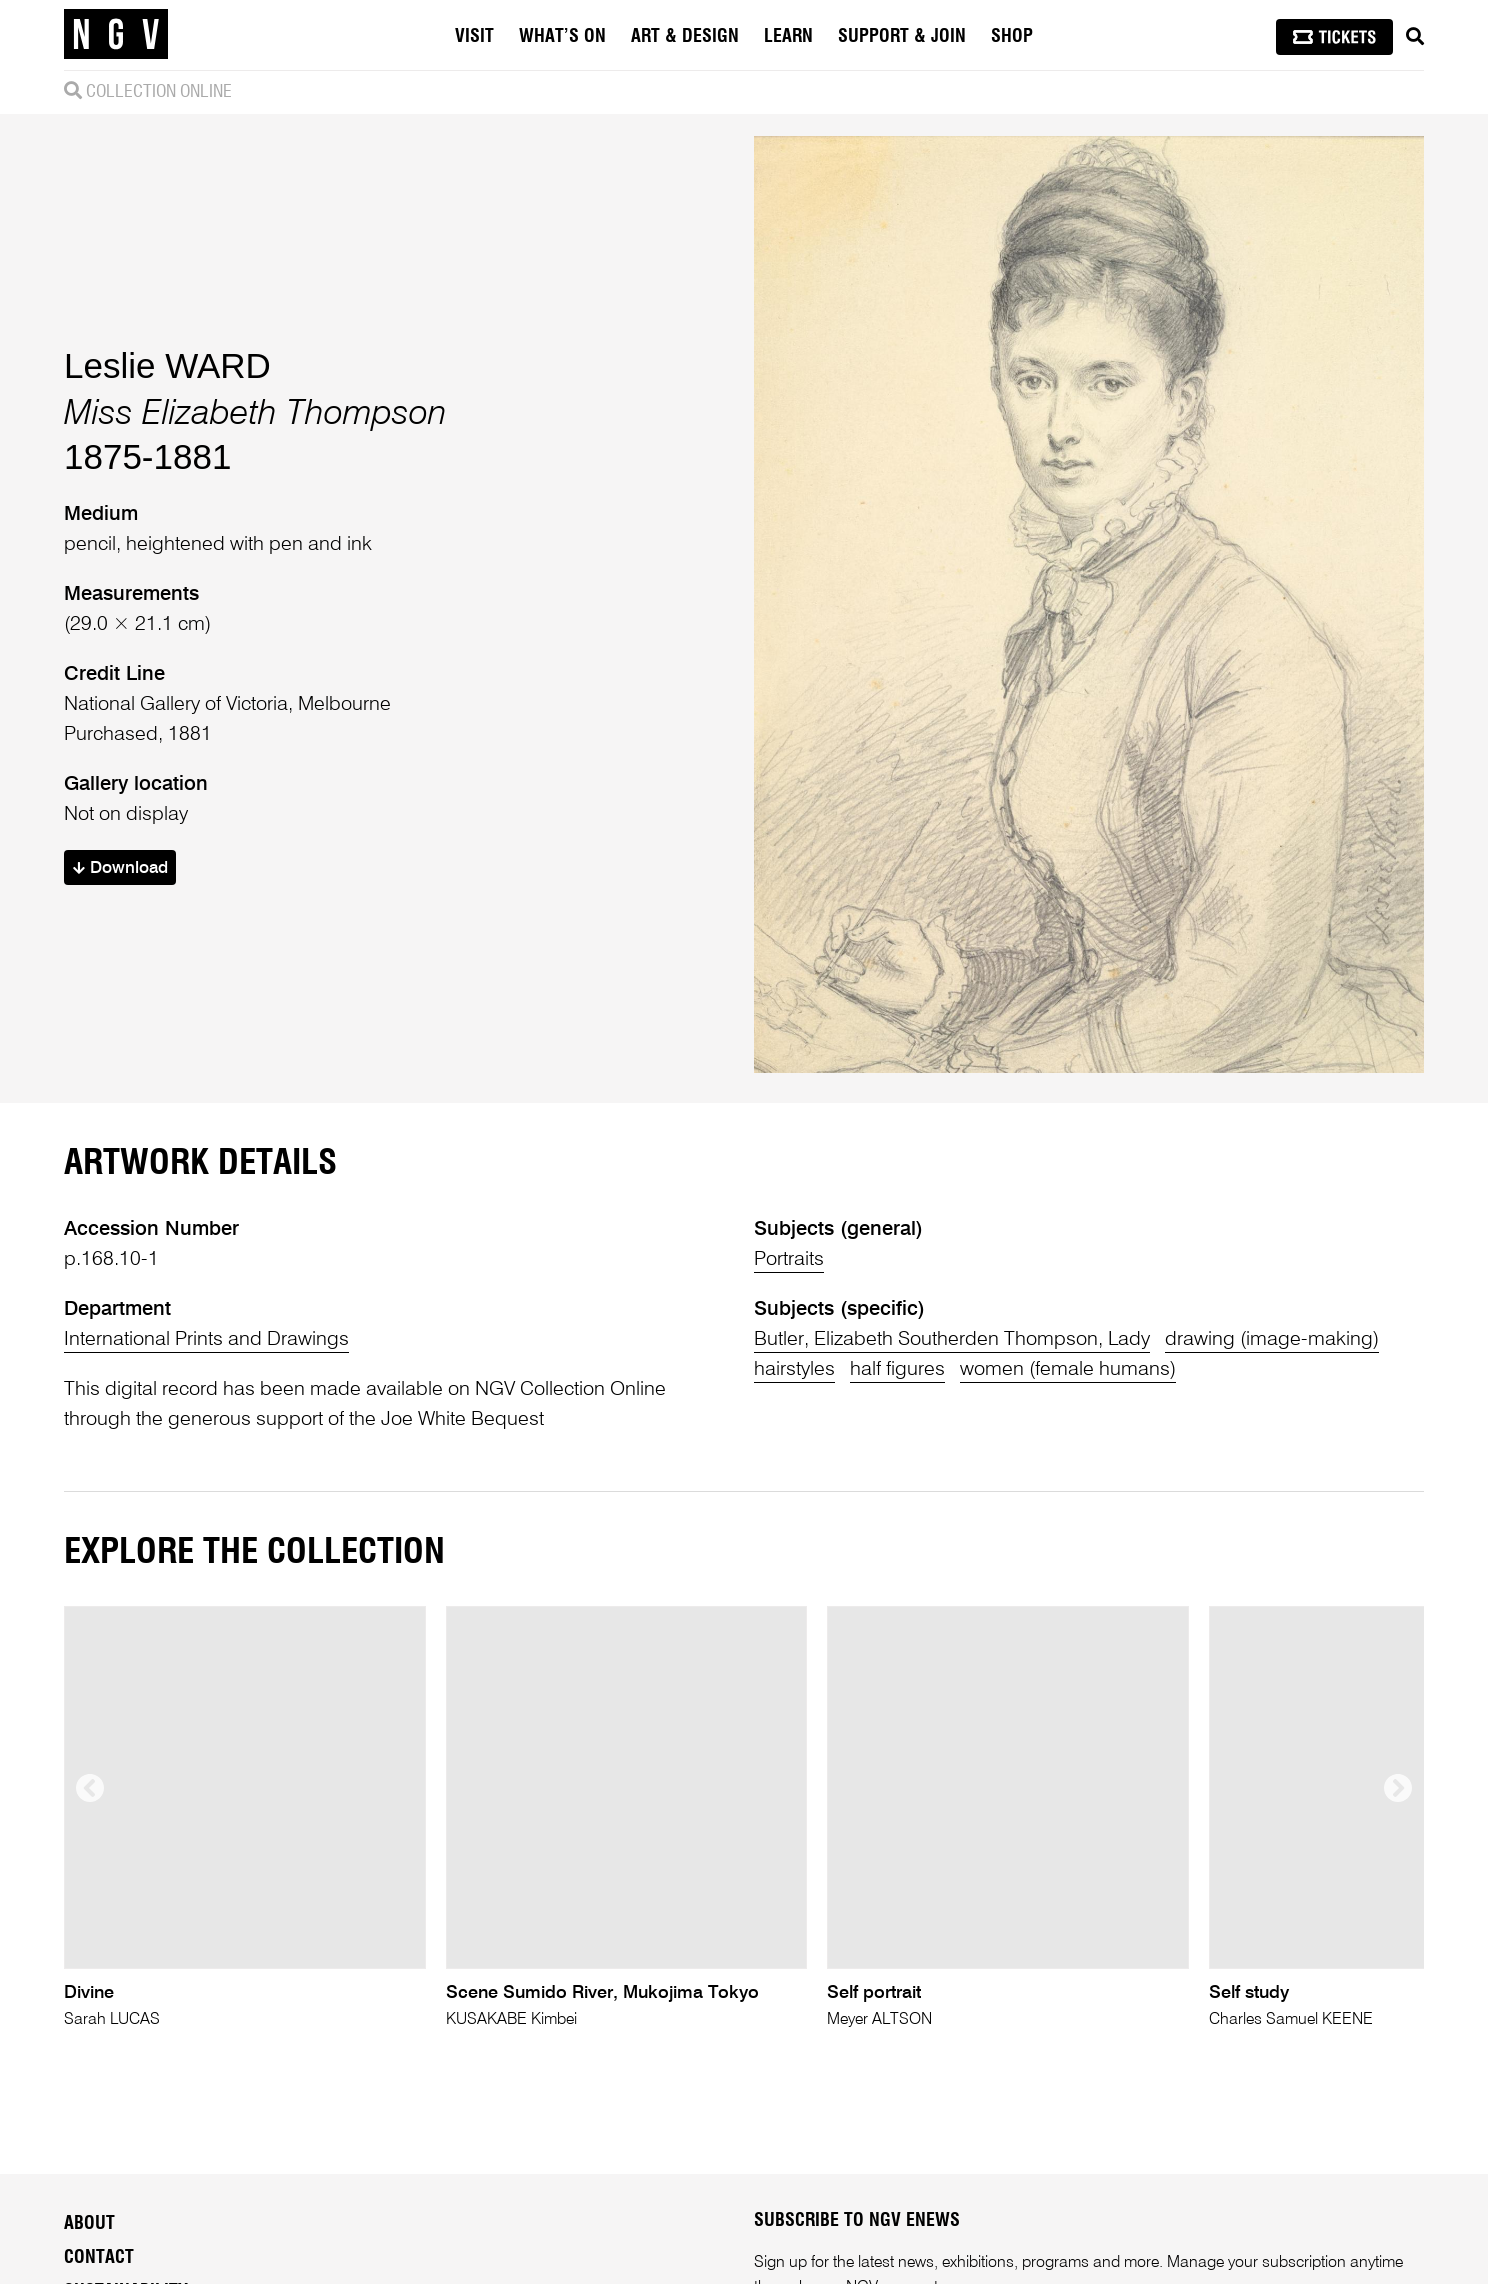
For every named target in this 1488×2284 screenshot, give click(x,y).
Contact (99, 2258)
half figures (897, 1370)
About (89, 2224)
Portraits (789, 1260)
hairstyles (794, 1370)
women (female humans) (1068, 1370)
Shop (1012, 37)
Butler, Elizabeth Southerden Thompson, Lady (952, 1340)
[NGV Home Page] (116, 35)
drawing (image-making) (1272, 1340)
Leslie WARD (167, 365)
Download (120, 868)
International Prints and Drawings (206, 1340)
